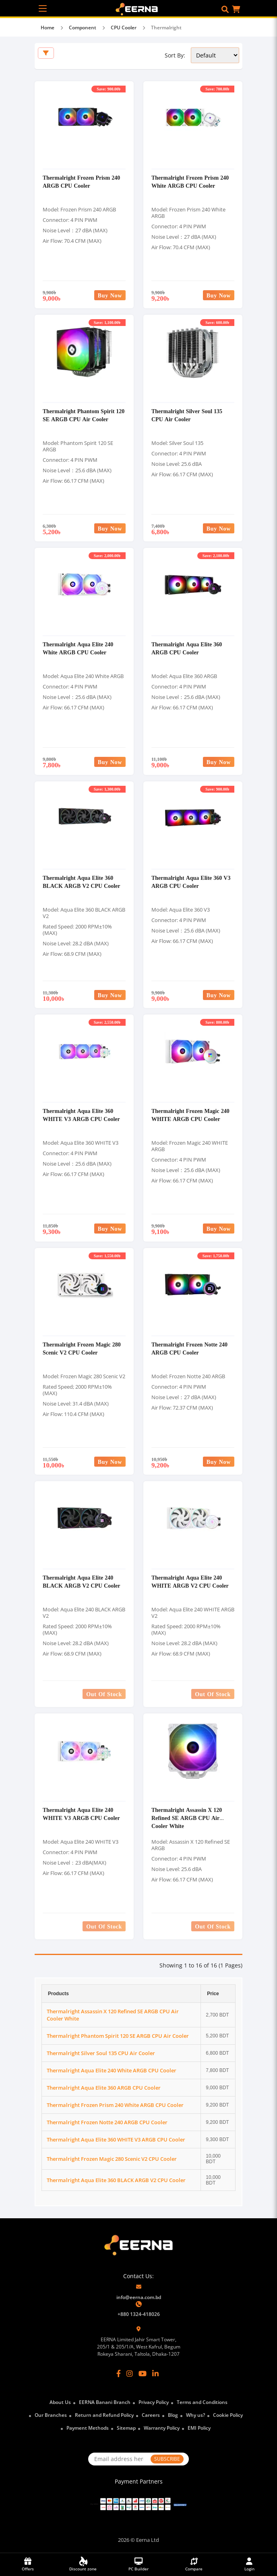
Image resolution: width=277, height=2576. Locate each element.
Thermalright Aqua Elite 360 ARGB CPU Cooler (186, 648)
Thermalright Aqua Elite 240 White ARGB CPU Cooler (78, 648)
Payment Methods (87, 2427)
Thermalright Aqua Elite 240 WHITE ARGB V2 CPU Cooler (190, 1581)
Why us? (195, 2415)
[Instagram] (129, 2373)
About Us (60, 2402)
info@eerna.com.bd (138, 2297)
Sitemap (126, 2427)
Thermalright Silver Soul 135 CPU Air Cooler (186, 415)
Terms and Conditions (202, 2402)
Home (47, 27)
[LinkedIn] (155, 2373)
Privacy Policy (153, 2402)
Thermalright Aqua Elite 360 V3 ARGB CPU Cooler (190, 881)
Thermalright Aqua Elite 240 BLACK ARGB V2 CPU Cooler (81, 1581)
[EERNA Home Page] (139, 8)
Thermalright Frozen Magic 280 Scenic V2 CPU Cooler (82, 1348)
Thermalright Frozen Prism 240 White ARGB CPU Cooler (190, 181)
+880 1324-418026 (139, 2314)
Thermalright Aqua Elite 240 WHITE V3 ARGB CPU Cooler (81, 1814)
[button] (225, 9)
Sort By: (175, 55)
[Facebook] (118, 2373)
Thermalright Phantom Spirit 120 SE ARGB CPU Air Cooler (83, 415)
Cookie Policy (228, 2415)
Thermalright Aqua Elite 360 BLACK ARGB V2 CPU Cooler (81, 881)
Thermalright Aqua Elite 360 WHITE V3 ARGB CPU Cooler (81, 1115)
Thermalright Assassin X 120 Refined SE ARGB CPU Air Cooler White (186, 1818)
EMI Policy (199, 2427)
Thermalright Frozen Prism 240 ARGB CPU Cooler (81, 181)
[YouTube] (142, 2373)
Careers (151, 2415)
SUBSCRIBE (167, 2458)
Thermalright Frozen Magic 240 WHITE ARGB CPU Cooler (190, 1115)
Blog (173, 2415)
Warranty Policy (162, 2427)
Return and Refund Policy (104, 2415)
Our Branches (51, 2415)
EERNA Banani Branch (104, 2402)
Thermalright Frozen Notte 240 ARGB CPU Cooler (189, 1348)
